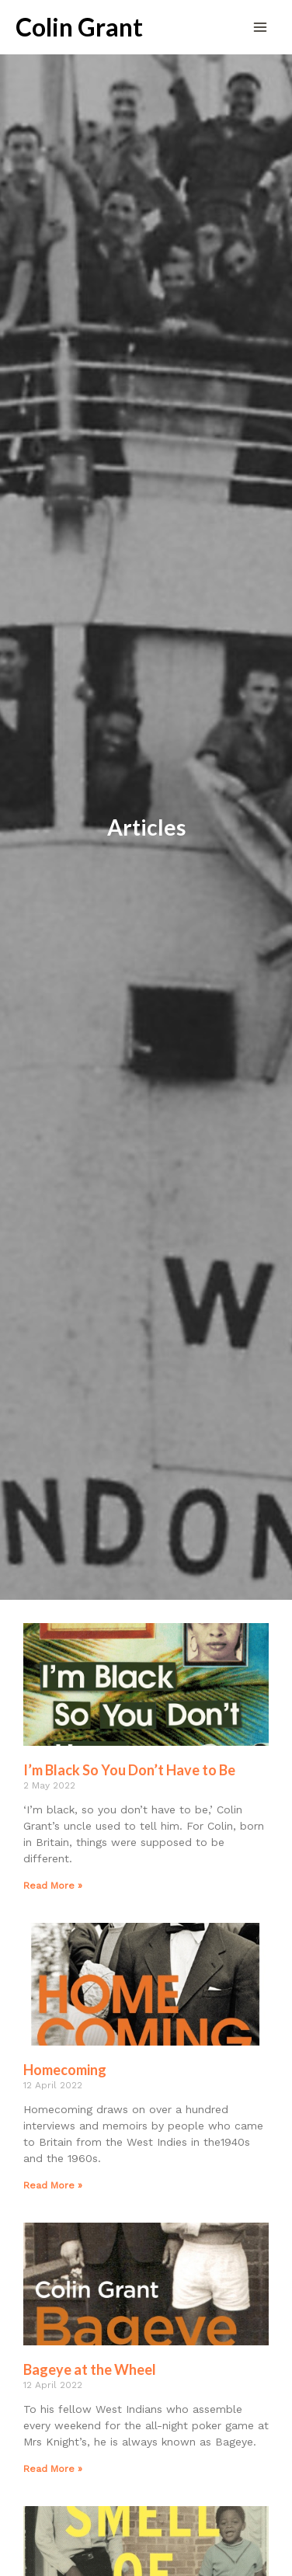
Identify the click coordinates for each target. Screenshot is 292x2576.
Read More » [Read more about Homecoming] (52, 2185)
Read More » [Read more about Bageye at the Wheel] (52, 2468)
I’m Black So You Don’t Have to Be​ (129, 1769)
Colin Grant (79, 27)
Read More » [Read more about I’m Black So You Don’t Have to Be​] (52, 1885)
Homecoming (64, 2069)
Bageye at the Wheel (89, 2369)
